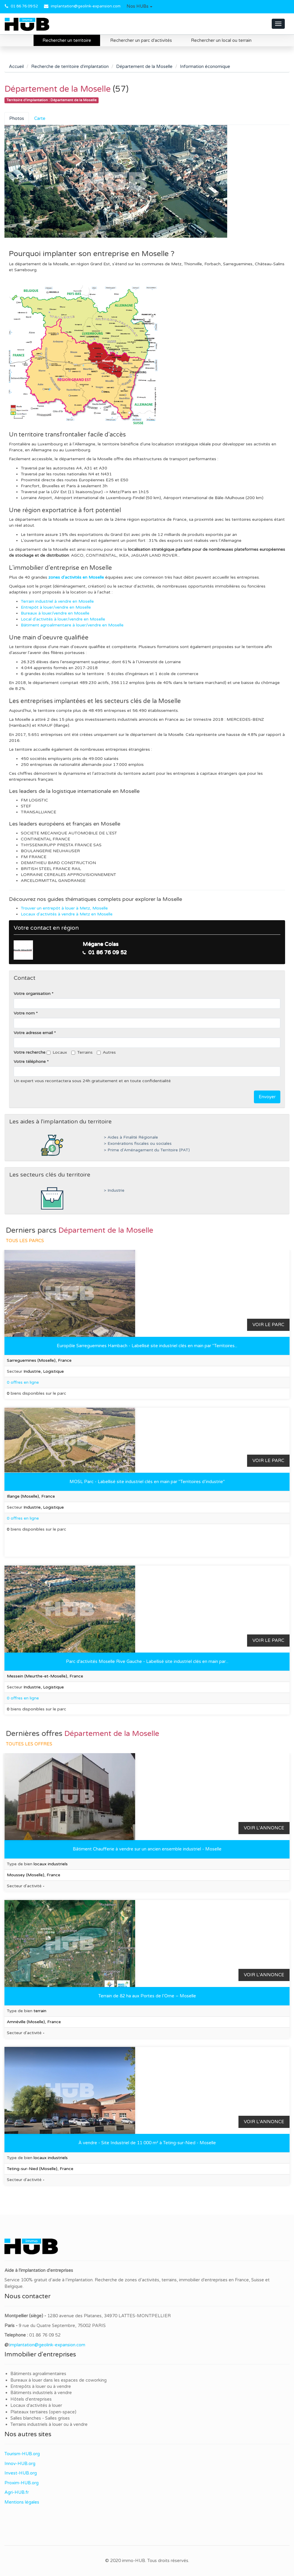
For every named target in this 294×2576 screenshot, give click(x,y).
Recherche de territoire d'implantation (70, 66)
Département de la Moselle (144, 66)
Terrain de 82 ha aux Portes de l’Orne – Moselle (147, 1996)
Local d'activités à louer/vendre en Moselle (63, 619)
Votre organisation (32, 993)
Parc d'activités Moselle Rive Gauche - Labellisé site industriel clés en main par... (147, 1661)
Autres (106, 1052)
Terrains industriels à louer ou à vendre (49, 2424)
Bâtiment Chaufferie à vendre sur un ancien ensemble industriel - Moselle (147, 1849)
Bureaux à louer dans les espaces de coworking (59, 2380)
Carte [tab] (39, 118)
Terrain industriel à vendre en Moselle (57, 601)
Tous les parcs (25, 1240)
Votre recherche (29, 1052)
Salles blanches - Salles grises (40, 2418)
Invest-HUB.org (20, 2473)
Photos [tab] (16, 118)
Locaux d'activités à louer (36, 2405)
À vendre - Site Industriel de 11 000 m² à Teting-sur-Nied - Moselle (147, 2142)
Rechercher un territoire (66, 40)
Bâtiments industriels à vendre (41, 2392)
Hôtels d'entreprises (31, 2399)
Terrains (82, 1052)
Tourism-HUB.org (22, 2453)
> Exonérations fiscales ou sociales (138, 1143)
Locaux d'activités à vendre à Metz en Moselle (67, 914)
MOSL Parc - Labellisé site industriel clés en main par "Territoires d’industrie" (147, 1481)
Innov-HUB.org (19, 2463)
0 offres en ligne (23, 1382)
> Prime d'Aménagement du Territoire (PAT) (147, 1150)
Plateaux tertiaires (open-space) (43, 2412)
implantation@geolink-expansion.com (86, 6)
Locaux (57, 1052)
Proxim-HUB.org (21, 2482)
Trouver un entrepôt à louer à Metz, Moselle (64, 908)
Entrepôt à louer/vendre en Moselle (56, 607)
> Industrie (114, 1190)
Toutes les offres (29, 1744)
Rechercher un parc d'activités (141, 40)
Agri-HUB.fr (16, 2492)
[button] (139, 6)
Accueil (16, 66)
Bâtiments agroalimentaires (38, 2373)
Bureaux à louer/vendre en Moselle (55, 613)
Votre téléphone (30, 1061)
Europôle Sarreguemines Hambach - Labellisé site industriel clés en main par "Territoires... (147, 1345)
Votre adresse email (33, 1032)
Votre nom (24, 1013)
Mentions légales (21, 2502)
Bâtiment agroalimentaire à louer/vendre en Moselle (72, 625)
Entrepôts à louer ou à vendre (40, 2386)
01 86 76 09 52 (24, 6)
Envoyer (267, 1096)
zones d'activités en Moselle (76, 577)
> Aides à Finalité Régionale (131, 1137)
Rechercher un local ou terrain (221, 40)
